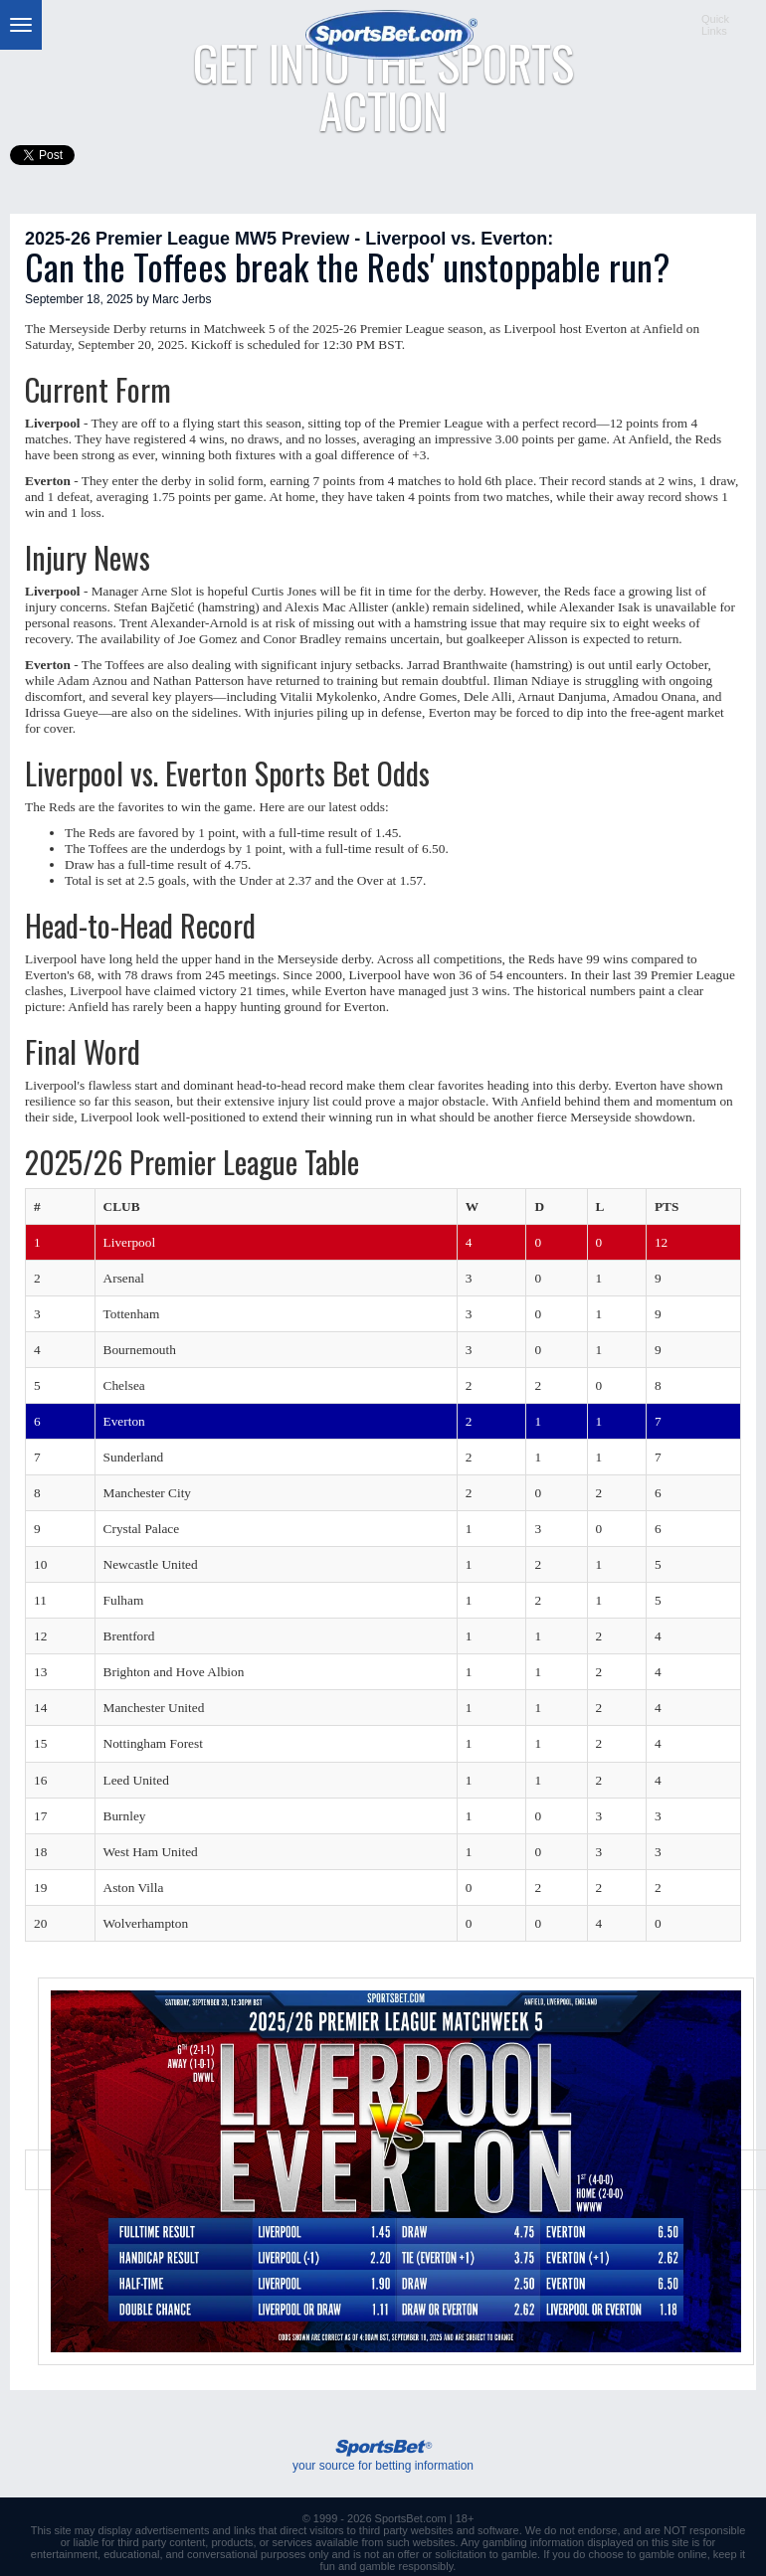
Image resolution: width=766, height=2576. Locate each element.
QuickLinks (715, 25)
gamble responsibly (406, 2566)
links (245, 2530)
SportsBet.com (411, 2518)
